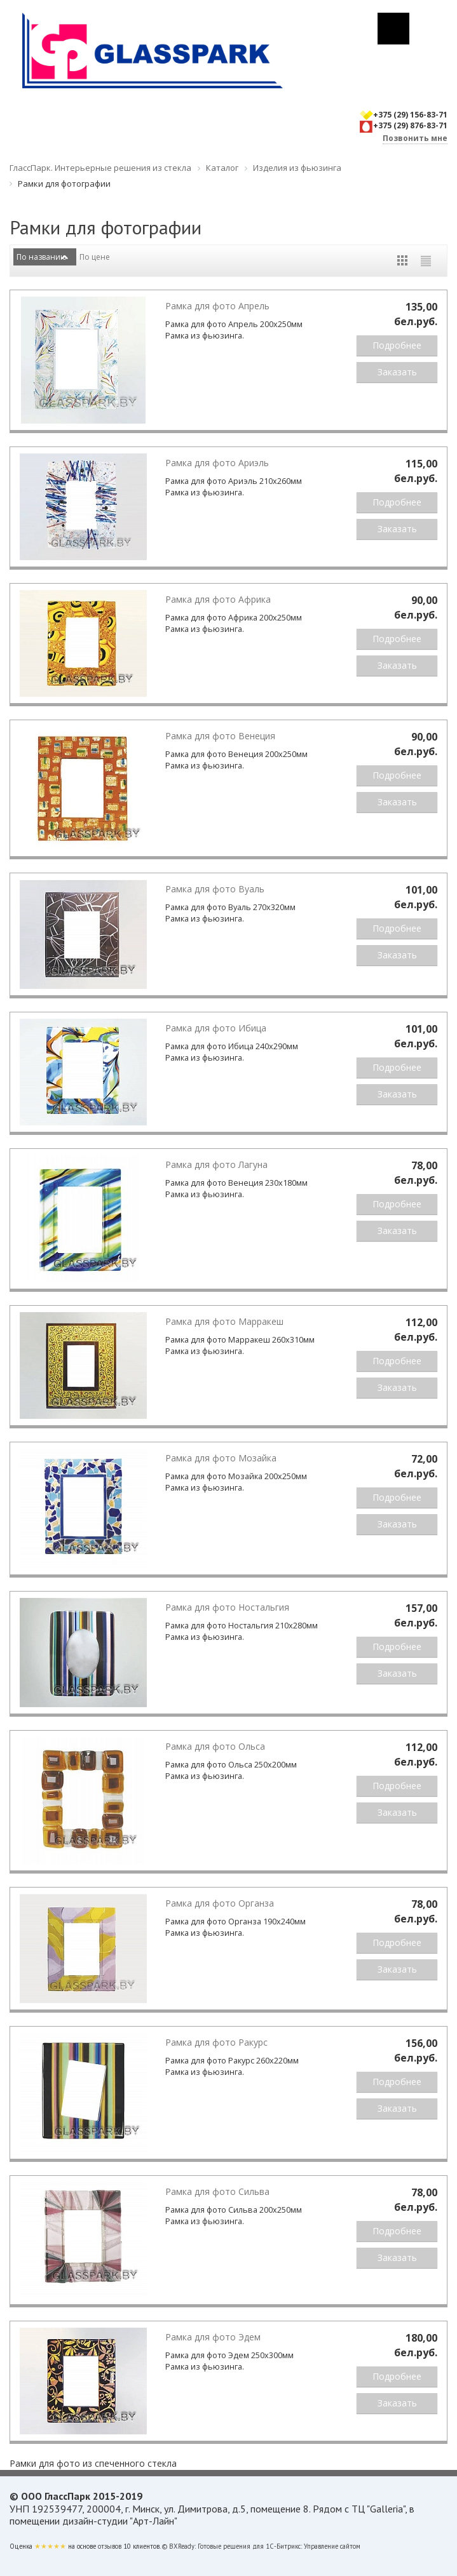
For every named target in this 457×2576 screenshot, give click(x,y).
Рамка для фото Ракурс (216, 2042)
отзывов (109, 2546)
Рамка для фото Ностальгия (227, 1607)
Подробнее (396, 345)
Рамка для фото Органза (219, 1903)
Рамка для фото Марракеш (224, 1321)
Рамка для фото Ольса (215, 1746)
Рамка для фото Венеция (220, 736)
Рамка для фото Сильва (217, 2191)
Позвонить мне (415, 138)
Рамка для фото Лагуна (216, 1164)
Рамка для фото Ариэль (217, 463)
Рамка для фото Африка (218, 599)
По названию (42, 257)
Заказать (397, 372)
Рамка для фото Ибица (215, 1028)
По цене (94, 257)
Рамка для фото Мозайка (220, 1458)
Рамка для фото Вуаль (214, 889)
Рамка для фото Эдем (213, 2337)
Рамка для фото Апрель (217, 306)
